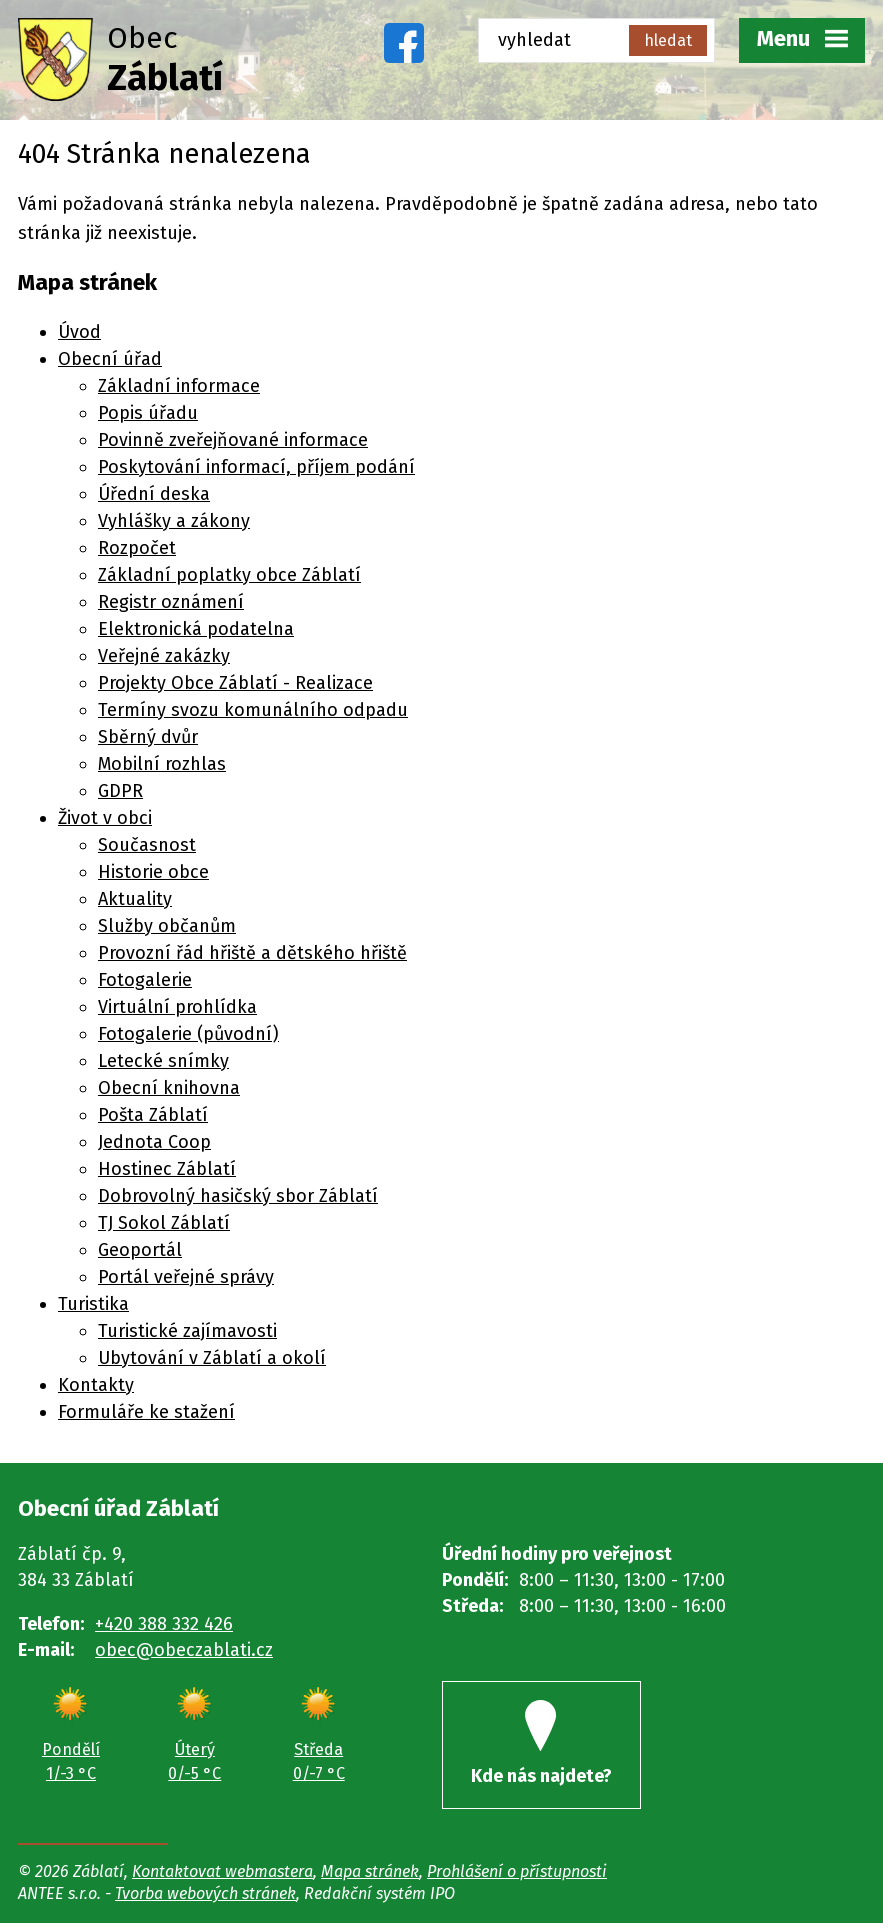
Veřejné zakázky (164, 656)
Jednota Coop (154, 1142)
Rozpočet (137, 548)
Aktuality (135, 899)
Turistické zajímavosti (187, 1331)
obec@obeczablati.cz (184, 1650)
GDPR (120, 791)
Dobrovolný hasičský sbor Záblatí (238, 1196)
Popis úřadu (148, 413)
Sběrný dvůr (148, 737)
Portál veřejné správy (186, 1277)
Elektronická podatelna (196, 629)
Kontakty (96, 1385)
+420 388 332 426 (164, 1624)
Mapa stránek (370, 1871)
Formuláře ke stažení (146, 1412)
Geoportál (140, 1250)
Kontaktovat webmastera (222, 1871)
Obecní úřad (110, 359)
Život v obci (105, 818)
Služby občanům (167, 926)
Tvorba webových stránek (205, 1893)
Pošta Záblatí (153, 1115)
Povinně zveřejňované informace (233, 440)
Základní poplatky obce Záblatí (229, 575)
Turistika (93, 1304)
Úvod (79, 332)
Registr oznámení (171, 602)
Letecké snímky (163, 1061)
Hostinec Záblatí (167, 1169)
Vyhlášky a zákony (174, 521)
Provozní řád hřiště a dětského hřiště (252, 953)
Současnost (147, 845)
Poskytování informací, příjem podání (256, 467)
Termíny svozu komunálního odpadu (253, 710)
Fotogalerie (145, 980)
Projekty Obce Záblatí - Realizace (235, 683)
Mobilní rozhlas (162, 764)
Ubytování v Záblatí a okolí (212, 1358)
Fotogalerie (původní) (188, 1034)
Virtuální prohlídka (177, 1007)
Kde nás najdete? (541, 1743)
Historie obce (153, 872)
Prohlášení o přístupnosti (517, 1871)
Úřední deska (154, 494)
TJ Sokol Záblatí (164, 1223)
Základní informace (179, 386)
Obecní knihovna (169, 1088)
